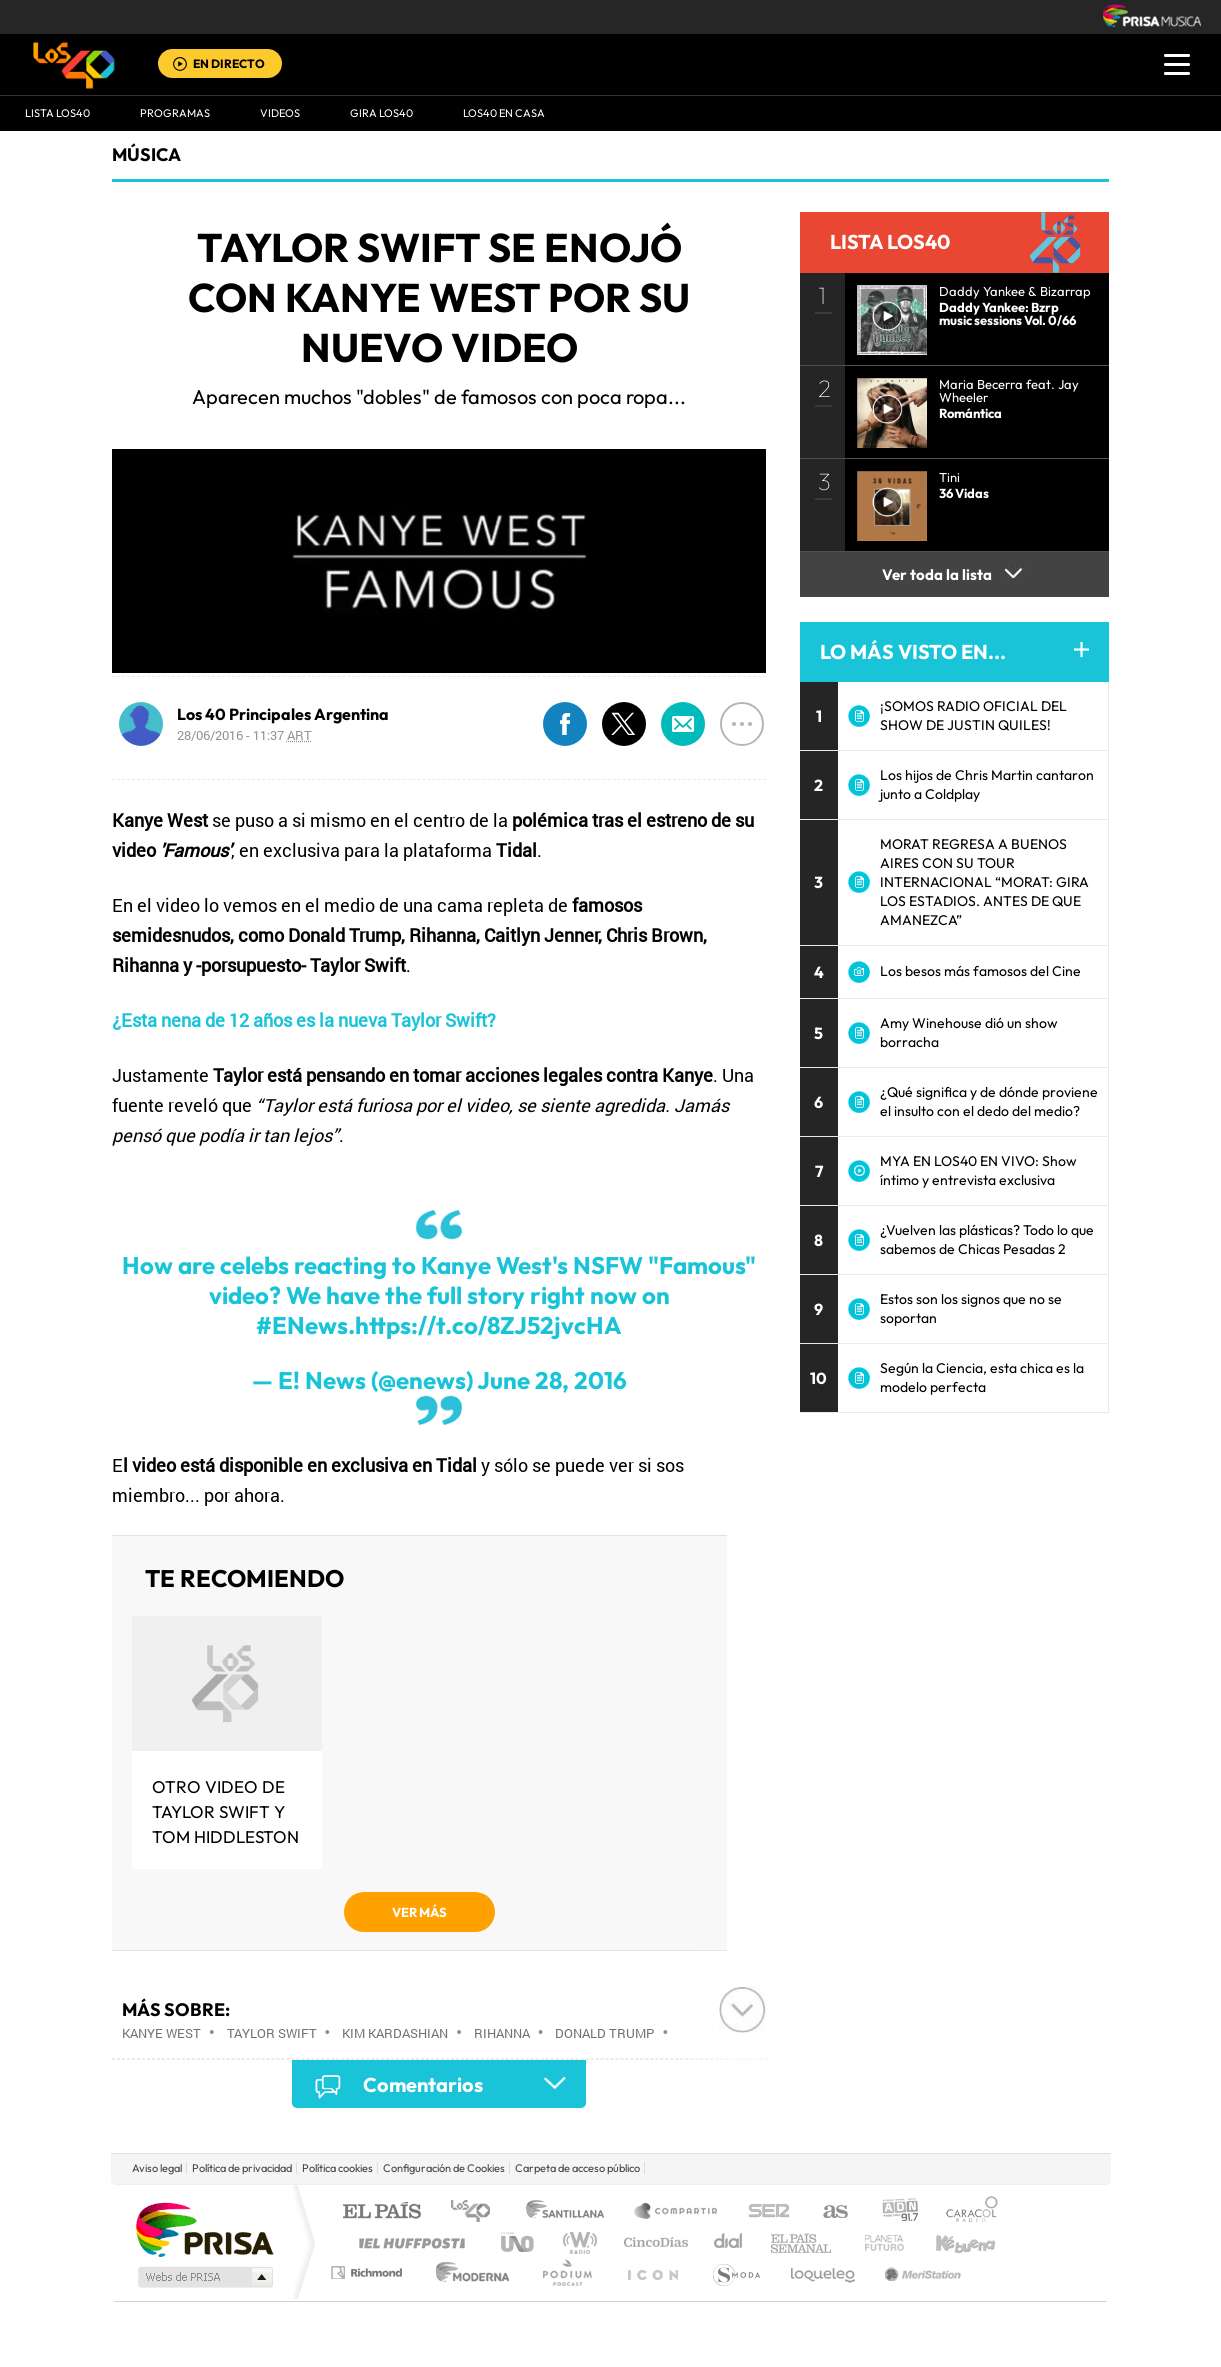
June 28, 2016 (552, 1380)
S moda (735, 2272)
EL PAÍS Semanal (802, 2242)
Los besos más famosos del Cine (980, 971)
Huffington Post (408, 2242)
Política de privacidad (242, 2168)
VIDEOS (280, 113)
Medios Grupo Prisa (203, 2277)
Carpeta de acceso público (577, 2168)
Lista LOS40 (57, 113)
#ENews (302, 1325)
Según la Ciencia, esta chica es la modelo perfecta (982, 1377)
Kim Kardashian (395, 2033)
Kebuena (948, 2242)
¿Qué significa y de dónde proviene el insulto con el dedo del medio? (989, 1101)
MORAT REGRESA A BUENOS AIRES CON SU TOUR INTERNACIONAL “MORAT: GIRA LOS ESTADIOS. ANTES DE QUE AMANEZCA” (984, 882)
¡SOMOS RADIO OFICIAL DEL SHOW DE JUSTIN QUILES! (973, 715)
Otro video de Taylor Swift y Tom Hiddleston (225, 1811)
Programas (175, 113)
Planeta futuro (876, 2242)
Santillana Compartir (677, 2212)
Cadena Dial (729, 2242)
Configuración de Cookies (444, 2168)
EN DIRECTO (229, 63)
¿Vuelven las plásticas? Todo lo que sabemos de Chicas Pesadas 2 (987, 1239)
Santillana (571, 2212)
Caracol (966, 2212)
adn (892, 2212)
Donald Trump (604, 2033)
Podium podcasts (566, 2272)
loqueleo (824, 2272)
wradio (576, 2242)
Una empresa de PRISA (204, 2228)
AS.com (826, 2212)
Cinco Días (653, 2242)
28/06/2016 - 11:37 (244, 735)
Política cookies (337, 2168)
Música (146, 154)
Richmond (369, 2272)
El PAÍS (381, 2212)
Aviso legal (157, 2168)
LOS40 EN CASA (504, 113)
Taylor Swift (272, 2033)
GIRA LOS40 (381, 113)
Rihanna (502, 2033)
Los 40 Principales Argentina (283, 714)
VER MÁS (419, 1912)
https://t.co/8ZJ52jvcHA (488, 1325)
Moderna (467, 2272)
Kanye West (161, 2033)
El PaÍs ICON (652, 2272)
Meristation (920, 2272)
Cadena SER (763, 2212)
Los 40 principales (477, 2212)
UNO (519, 2242)
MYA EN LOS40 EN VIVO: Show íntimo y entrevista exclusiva (978, 1170)
